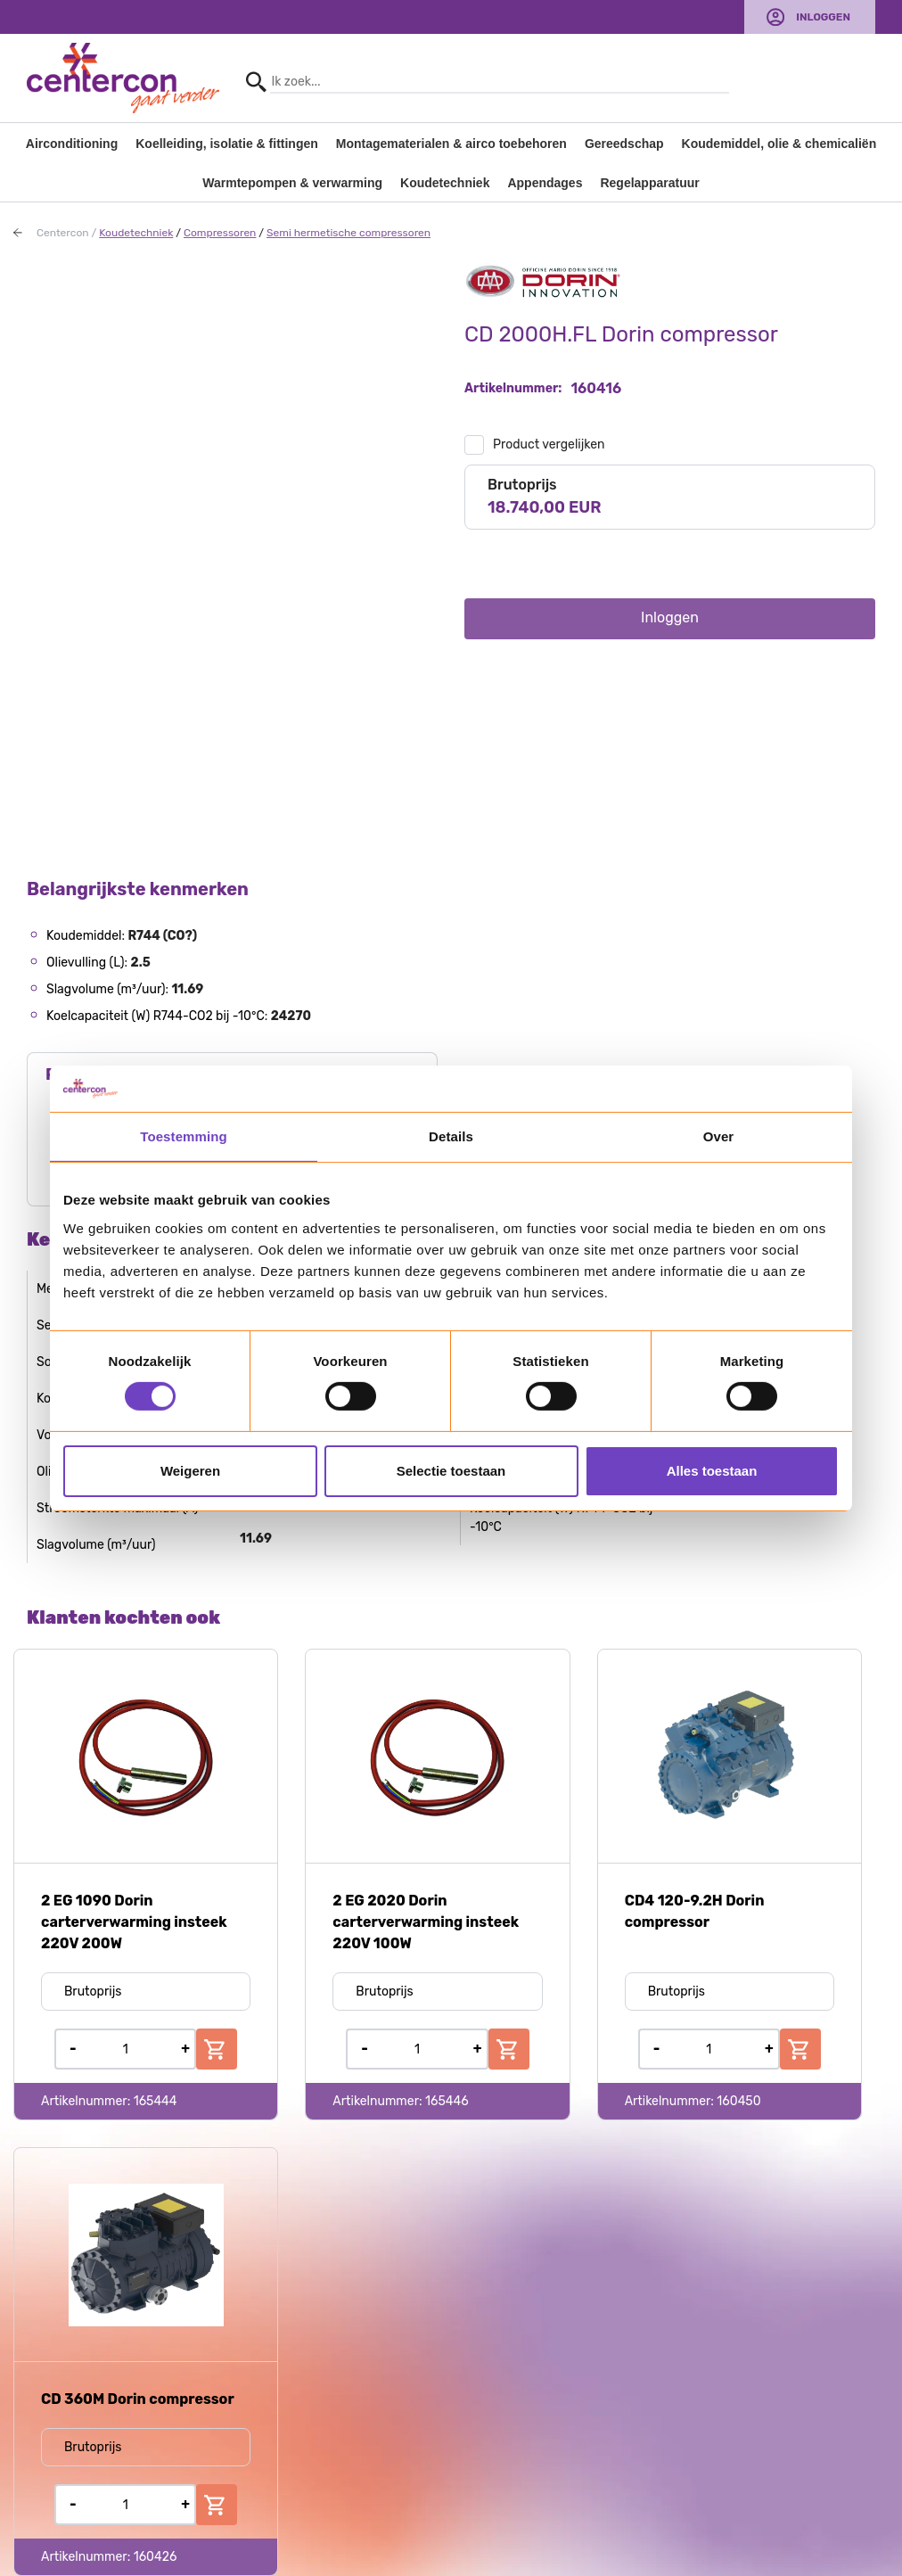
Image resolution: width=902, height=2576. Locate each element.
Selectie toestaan (451, 1470)
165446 (447, 2101)
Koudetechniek (444, 183)
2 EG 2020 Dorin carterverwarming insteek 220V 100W (425, 1922)
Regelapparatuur (649, 183)
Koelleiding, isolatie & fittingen (226, 143)
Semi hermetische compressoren (348, 232)
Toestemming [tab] (183, 1136)
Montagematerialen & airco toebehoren (451, 143)
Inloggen (823, 17)
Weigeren (190, 1470)
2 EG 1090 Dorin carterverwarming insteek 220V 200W (134, 1922)
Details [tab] (451, 1136)
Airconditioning (72, 143)
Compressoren (220, 232)
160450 (738, 2101)
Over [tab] (718, 1136)
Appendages (544, 183)
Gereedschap (624, 143)
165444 (155, 2101)
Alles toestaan (712, 1470)
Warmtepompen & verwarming (292, 183)
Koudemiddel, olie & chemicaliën (779, 143)
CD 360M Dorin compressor (137, 2399)
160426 (155, 2556)
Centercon (63, 232)
